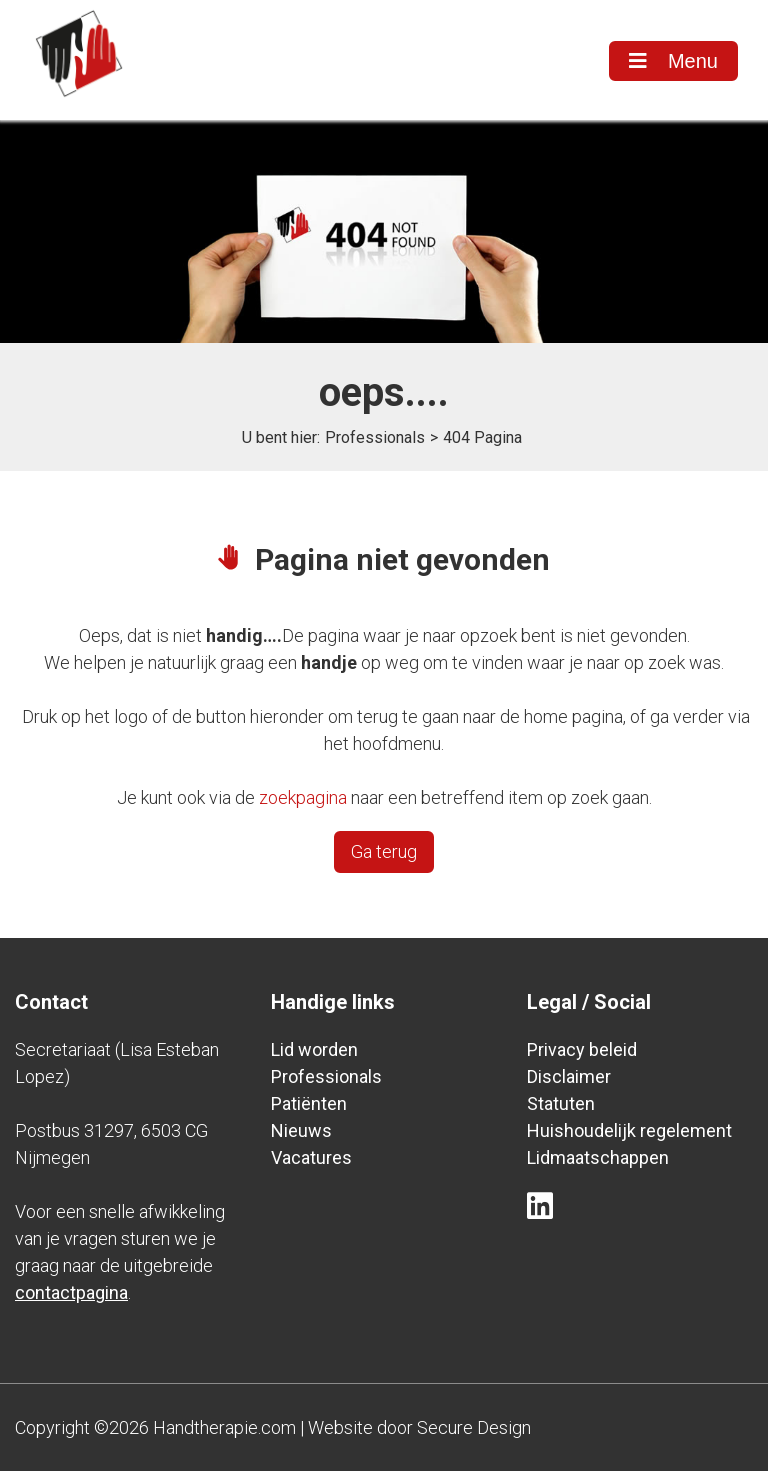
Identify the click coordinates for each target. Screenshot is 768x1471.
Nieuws (301, 1130)
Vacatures (311, 1157)
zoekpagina (303, 797)
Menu (673, 61)
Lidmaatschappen (598, 1157)
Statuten (561, 1103)
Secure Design (474, 1427)
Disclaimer (569, 1076)
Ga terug (384, 851)
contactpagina (71, 1292)
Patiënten (309, 1103)
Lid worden (314, 1049)
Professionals (375, 437)
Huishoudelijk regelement (629, 1130)
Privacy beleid (582, 1049)
